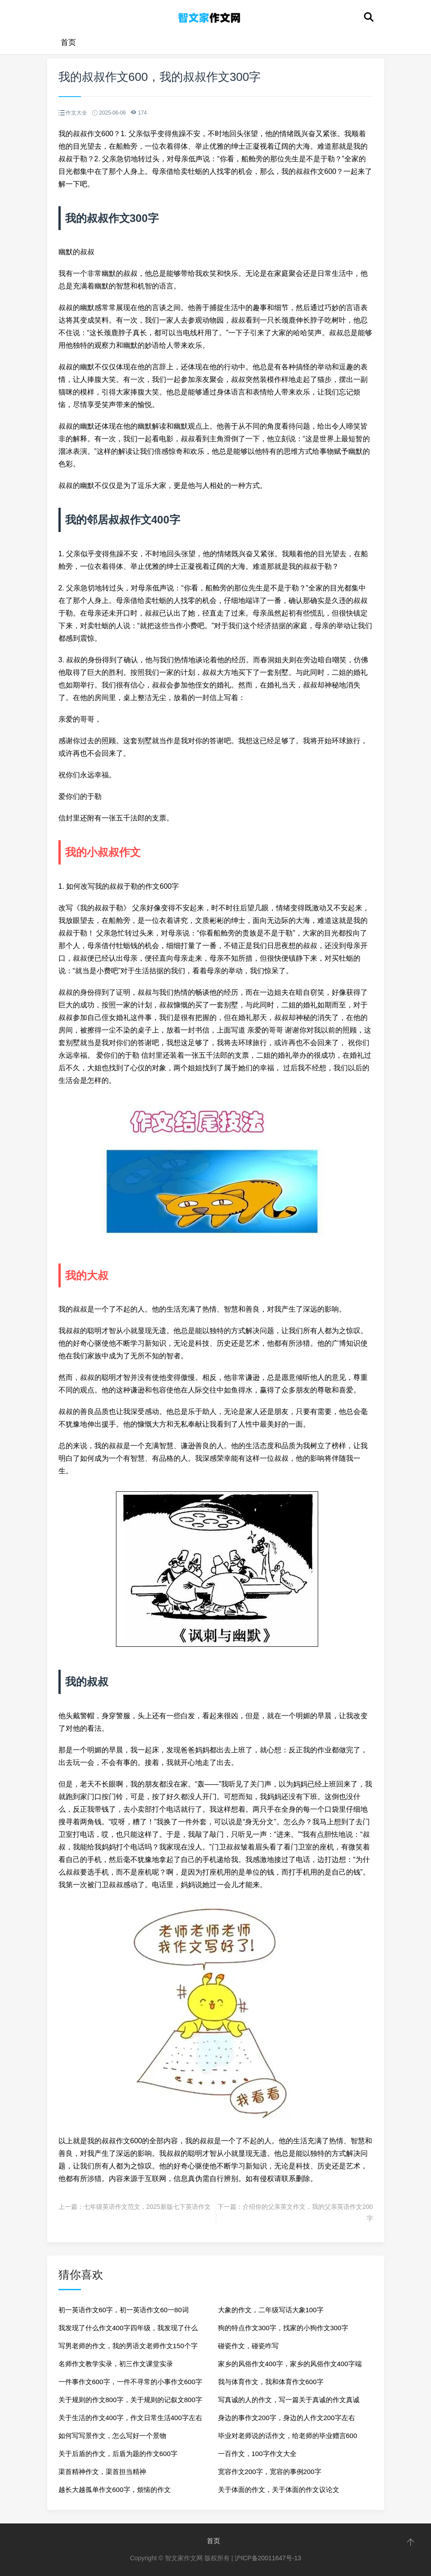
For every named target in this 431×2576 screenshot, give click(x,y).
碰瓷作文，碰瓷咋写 (248, 2346)
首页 (68, 42)
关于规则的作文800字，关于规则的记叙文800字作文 (130, 2402)
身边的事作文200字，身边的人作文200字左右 (286, 2417)
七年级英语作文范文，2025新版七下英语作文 (147, 2206)
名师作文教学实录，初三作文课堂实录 (115, 2364)
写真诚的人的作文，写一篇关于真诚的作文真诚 (289, 2399)
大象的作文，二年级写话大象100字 (271, 2310)
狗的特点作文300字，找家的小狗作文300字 (283, 2328)
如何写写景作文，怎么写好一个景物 (112, 2435)
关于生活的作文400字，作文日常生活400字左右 (130, 2417)
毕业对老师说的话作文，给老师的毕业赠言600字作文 (287, 2438)
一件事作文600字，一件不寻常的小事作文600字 (130, 2381)
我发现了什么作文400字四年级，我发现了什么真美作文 (128, 2330)
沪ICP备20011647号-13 (268, 2558)
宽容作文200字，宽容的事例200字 (269, 2471)
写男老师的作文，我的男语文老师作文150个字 (128, 2346)
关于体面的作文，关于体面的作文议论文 (278, 2489)
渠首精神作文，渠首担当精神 (102, 2471)
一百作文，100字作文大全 (257, 2453)
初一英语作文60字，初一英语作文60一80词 (123, 2310)
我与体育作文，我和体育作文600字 (271, 2381)
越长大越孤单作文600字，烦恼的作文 (114, 2489)
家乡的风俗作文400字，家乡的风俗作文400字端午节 (290, 2366)
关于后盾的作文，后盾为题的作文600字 (118, 2453)
